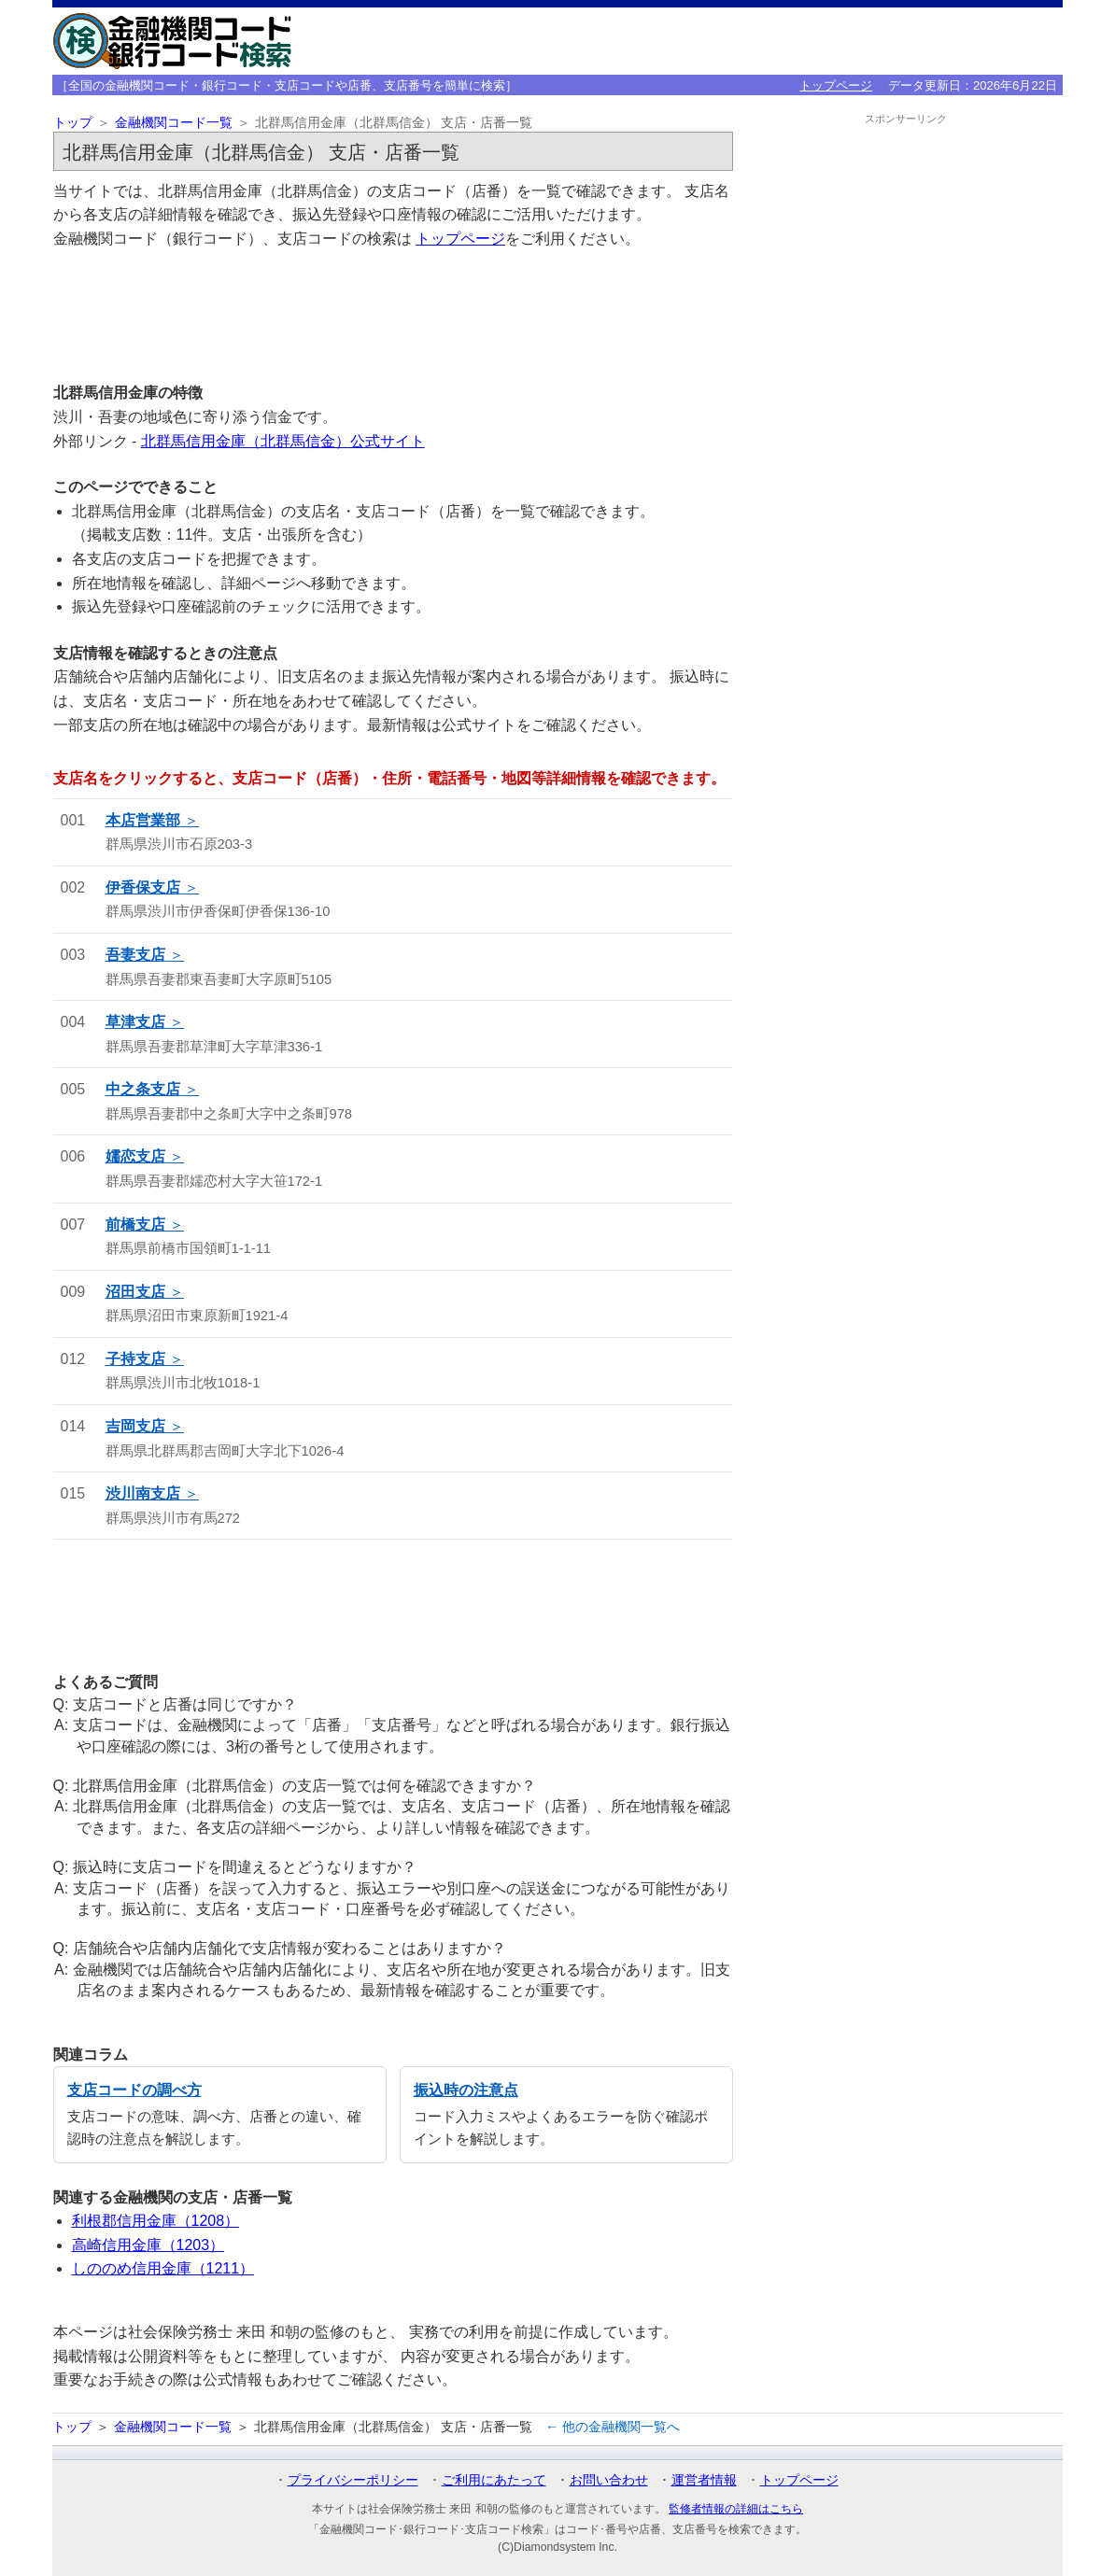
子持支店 (135, 1359)
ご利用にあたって (494, 2479)
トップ (72, 123)
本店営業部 (143, 820)
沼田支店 (135, 1292)
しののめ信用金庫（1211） (163, 2268)
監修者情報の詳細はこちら (736, 2508)
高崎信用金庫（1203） (148, 2245)
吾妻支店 (135, 955)
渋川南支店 (143, 1493)
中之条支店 (143, 1089)
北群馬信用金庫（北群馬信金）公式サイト (283, 441)
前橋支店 (135, 1224)
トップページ (835, 85)
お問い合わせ (609, 2479)
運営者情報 (704, 2479)
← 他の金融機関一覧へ (612, 2426)
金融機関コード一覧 (174, 123)
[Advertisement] (393, 315)
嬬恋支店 (135, 1156)
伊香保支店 (143, 887)
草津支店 (135, 1022)
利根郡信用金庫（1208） (156, 2221)
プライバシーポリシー (353, 2479)
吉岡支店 (135, 1426)
